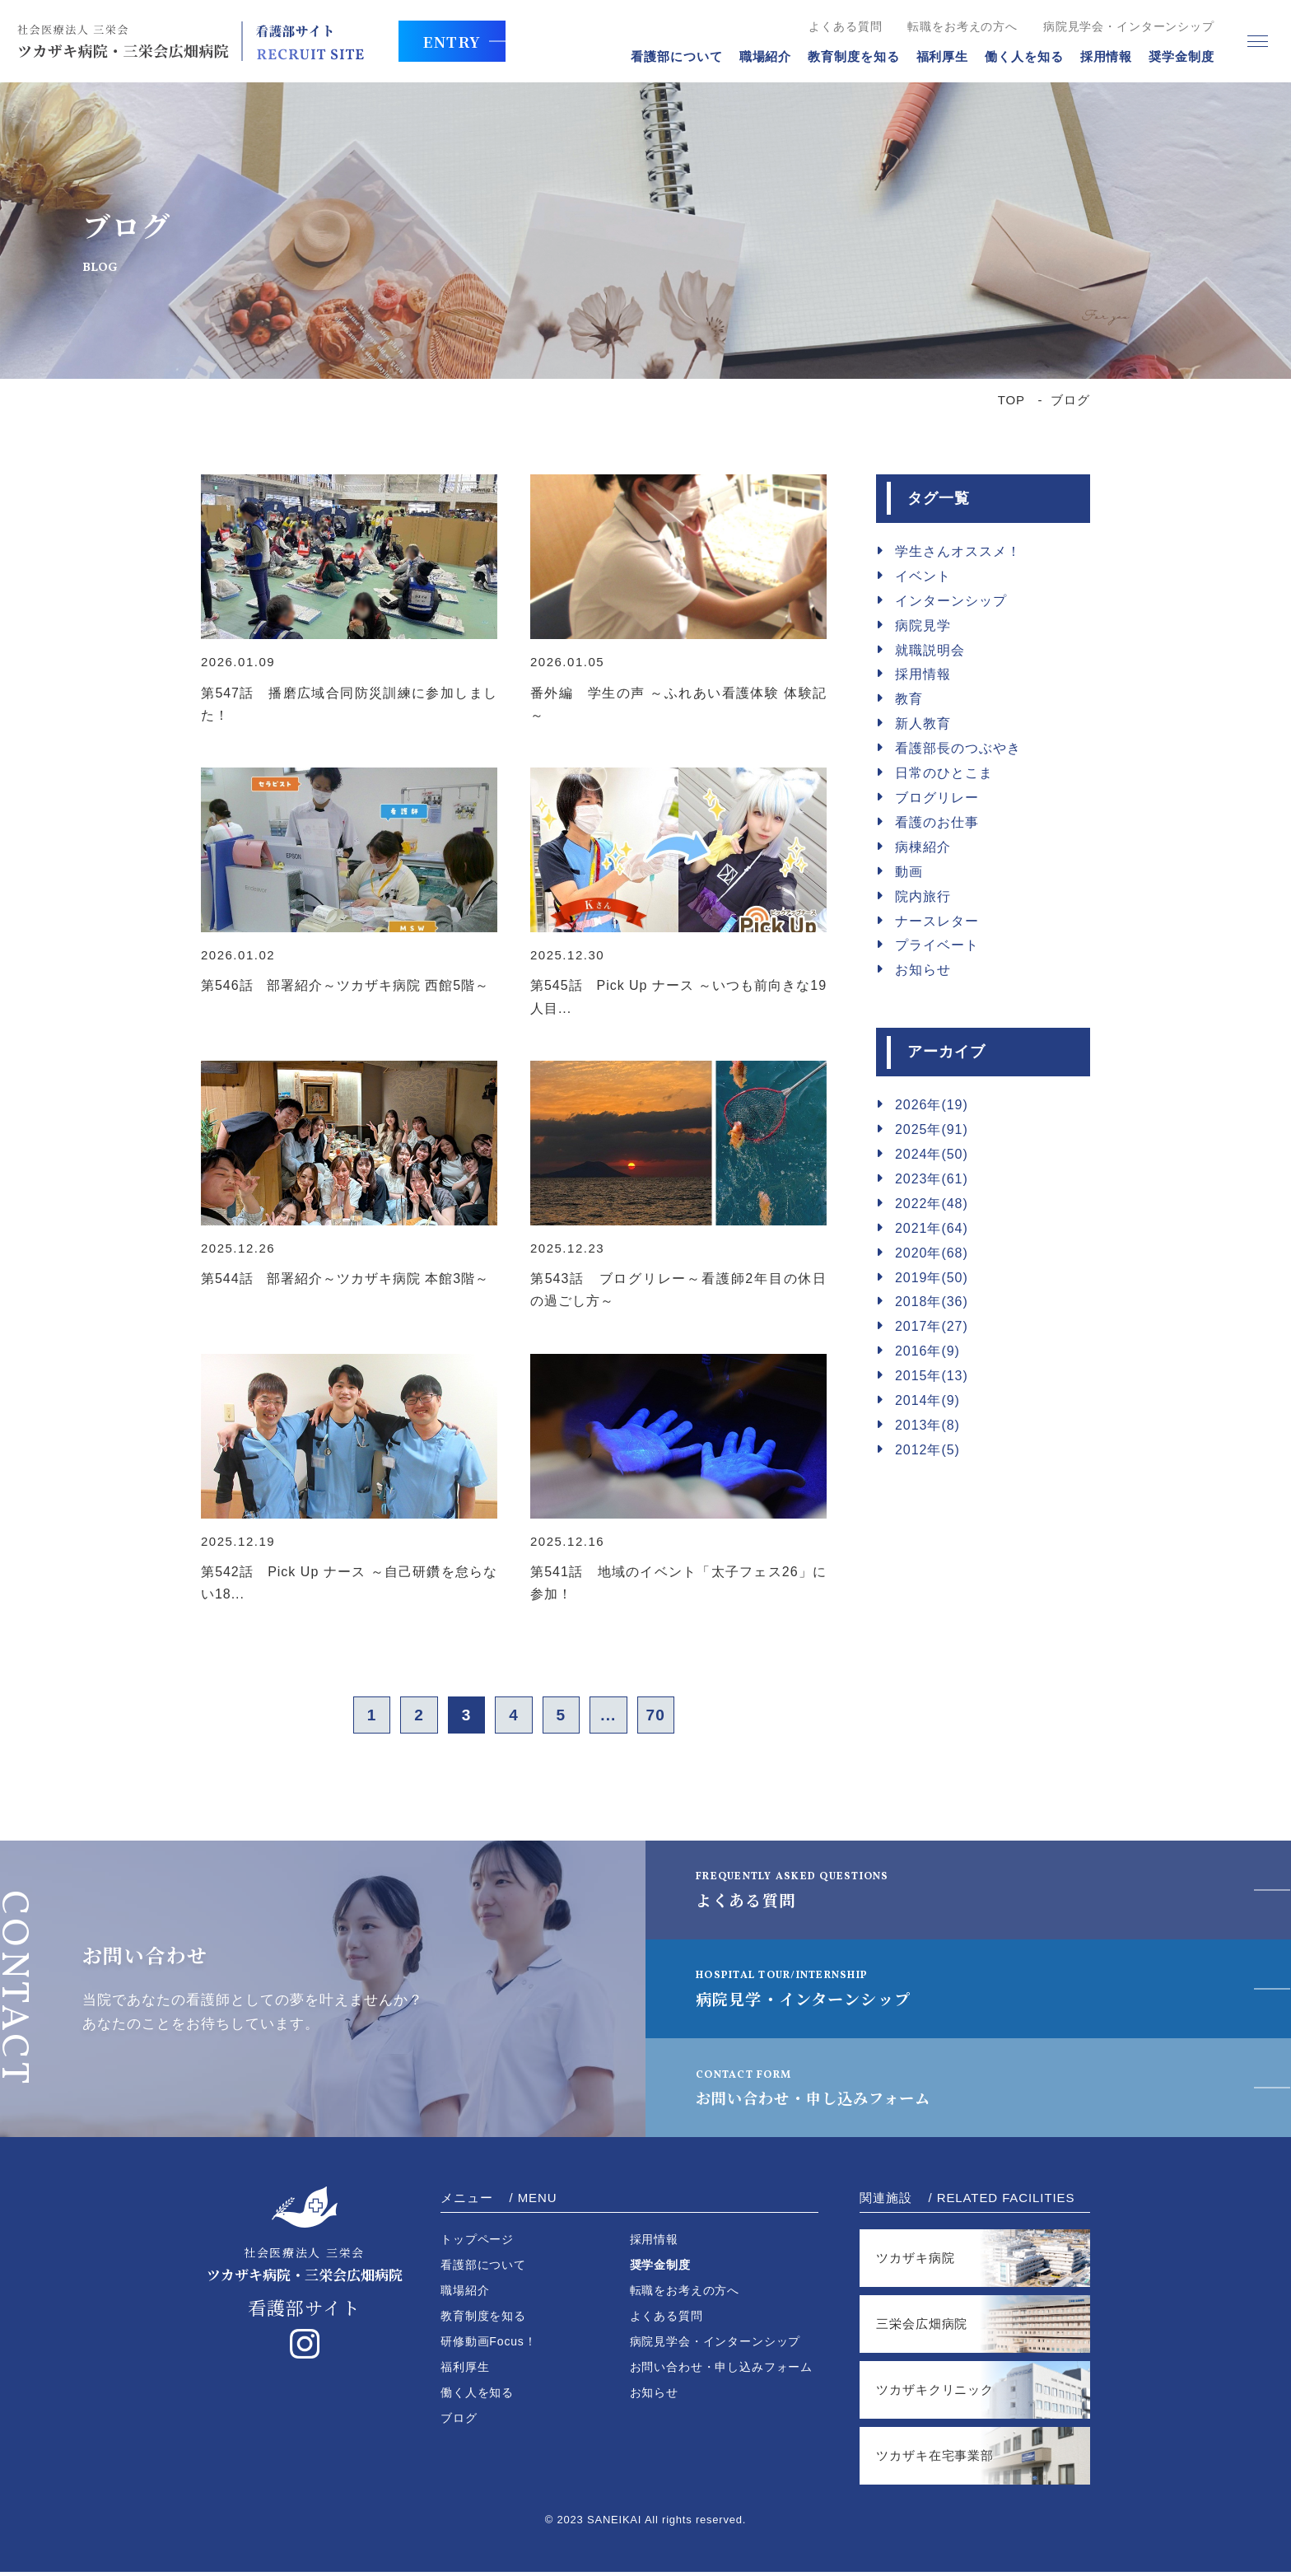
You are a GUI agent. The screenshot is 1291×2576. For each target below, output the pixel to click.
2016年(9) (927, 1351)
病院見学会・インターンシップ (1119, 26)
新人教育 (923, 723)
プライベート (937, 945)
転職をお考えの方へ (953, 26)
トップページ (477, 2243)
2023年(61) (931, 1179)
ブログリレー (937, 798)
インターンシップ (951, 601)
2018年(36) (931, 1302)
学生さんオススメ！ (958, 551)
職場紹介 (755, 56)
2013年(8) (927, 1425)
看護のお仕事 (937, 822)
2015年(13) (931, 1376)
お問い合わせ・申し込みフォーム (833, 2090)
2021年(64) (931, 1228)
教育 (909, 699)
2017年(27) (931, 1326)
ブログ (459, 2422)
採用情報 (1096, 56)
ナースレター (937, 921)
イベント (923, 576)
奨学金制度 (1172, 56)
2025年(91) (931, 1129)
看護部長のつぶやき (958, 748)
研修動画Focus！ (488, 2345)
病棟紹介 (923, 847)
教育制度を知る (844, 56)
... (621, 1717)
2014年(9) (927, 1400)
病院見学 (923, 625)
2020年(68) (931, 1253)
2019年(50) (931, 1278)
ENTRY (459, 41)
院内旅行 (923, 896)
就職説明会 (930, 650)
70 (675, 1717)
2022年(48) (931, 1204)
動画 (909, 872)
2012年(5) (927, 1450)
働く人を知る (1014, 56)
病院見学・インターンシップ (814, 1991)
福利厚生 (932, 56)
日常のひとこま (944, 773)
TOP (1011, 400)
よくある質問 (836, 26)
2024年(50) (931, 1154)
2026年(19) (931, 1105)
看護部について (667, 56)
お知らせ (923, 970)
